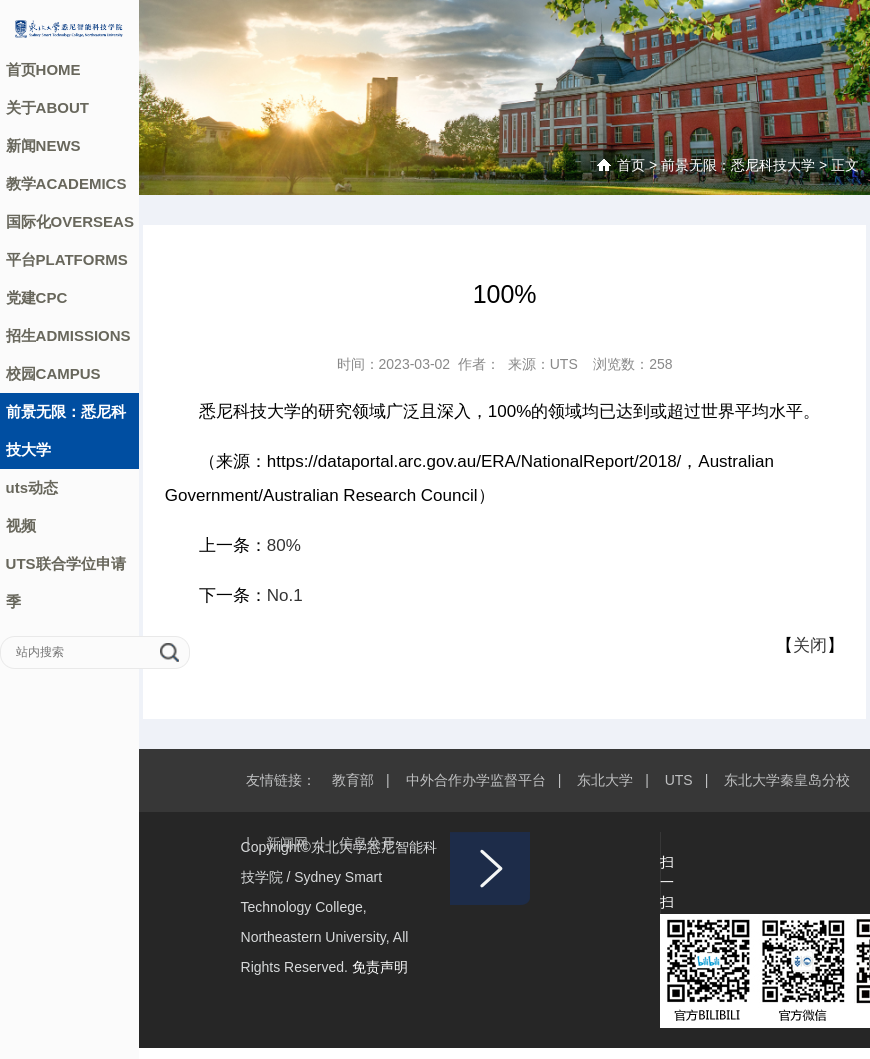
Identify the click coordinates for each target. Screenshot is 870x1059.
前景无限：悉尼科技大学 (66, 430)
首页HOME (43, 69)
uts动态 (32, 487)
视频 (21, 525)
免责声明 (380, 967)
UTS (679, 780)
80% (284, 545)
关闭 (810, 645)
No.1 (285, 595)
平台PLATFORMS (67, 259)
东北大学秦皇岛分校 (787, 780)
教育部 (353, 780)
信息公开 (367, 843)
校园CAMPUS (53, 373)
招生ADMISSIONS (68, 335)
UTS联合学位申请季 (66, 582)
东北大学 (605, 780)
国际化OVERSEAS (70, 221)
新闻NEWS (43, 145)
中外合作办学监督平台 (476, 780)
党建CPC (37, 297)
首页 (631, 165)
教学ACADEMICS (66, 183)
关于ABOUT (47, 107)
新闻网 (287, 843)
